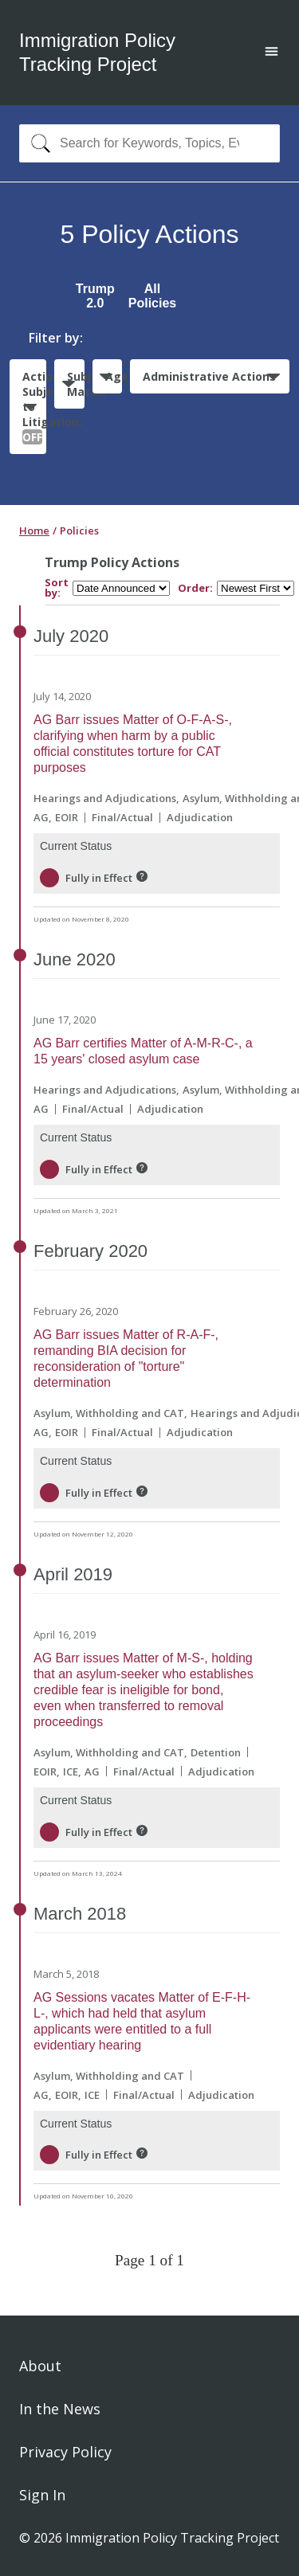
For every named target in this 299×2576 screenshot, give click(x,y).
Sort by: (57, 587)
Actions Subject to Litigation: (34, 406)
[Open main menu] (271, 53)
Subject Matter (75, 384)
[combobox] (149, 143)
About (40, 2365)
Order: (195, 588)
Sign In (42, 2494)
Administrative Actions (209, 376)
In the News (59, 2408)
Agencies (113, 376)
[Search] (37, 143)
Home (34, 530)
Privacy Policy (65, 2451)
